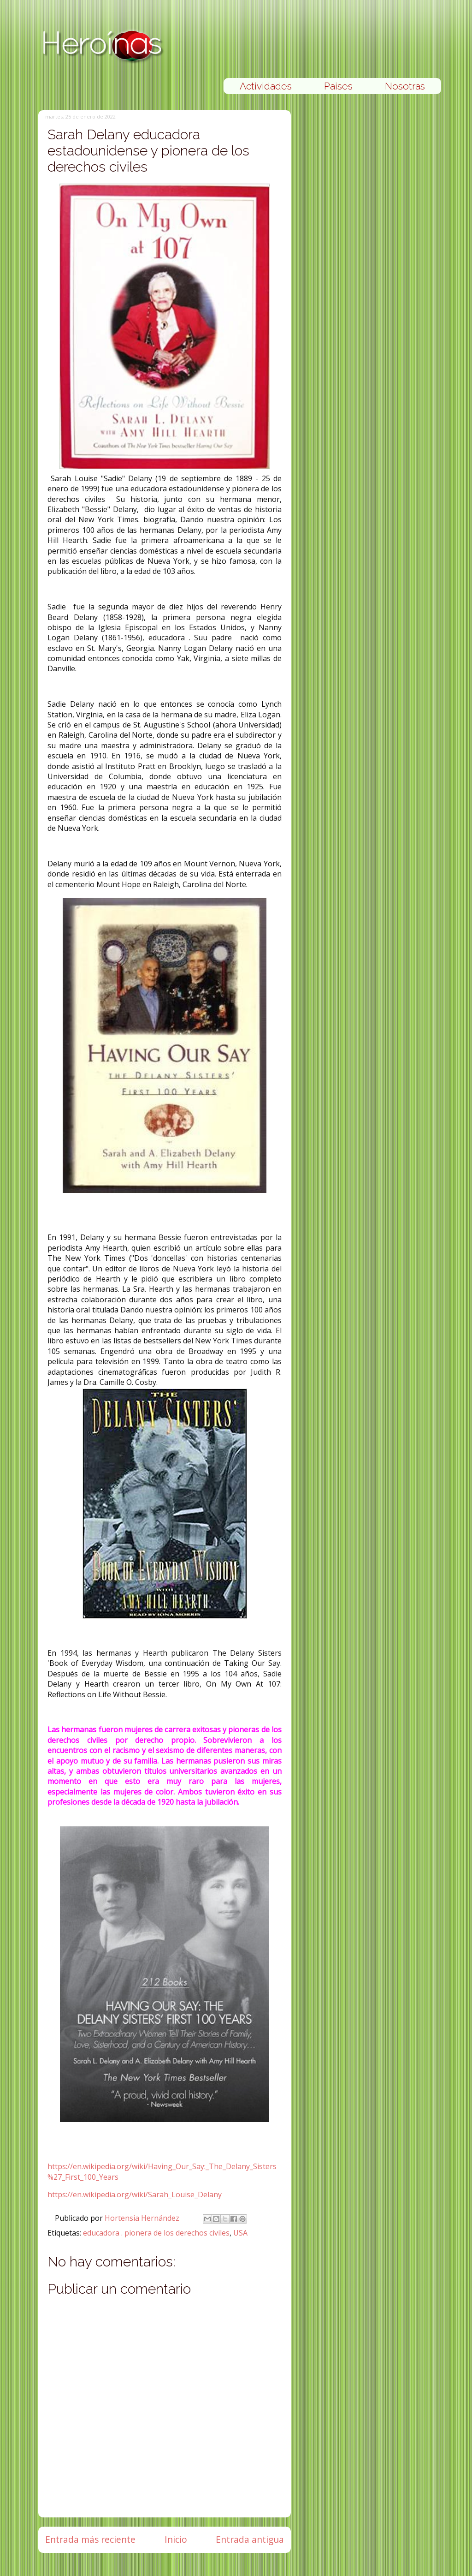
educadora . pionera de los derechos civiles (156, 2233)
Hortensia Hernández (143, 2218)
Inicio (176, 2539)
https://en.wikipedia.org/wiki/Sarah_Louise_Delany (134, 2194)
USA (240, 2233)
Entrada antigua (250, 2539)
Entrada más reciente (90, 2539)
